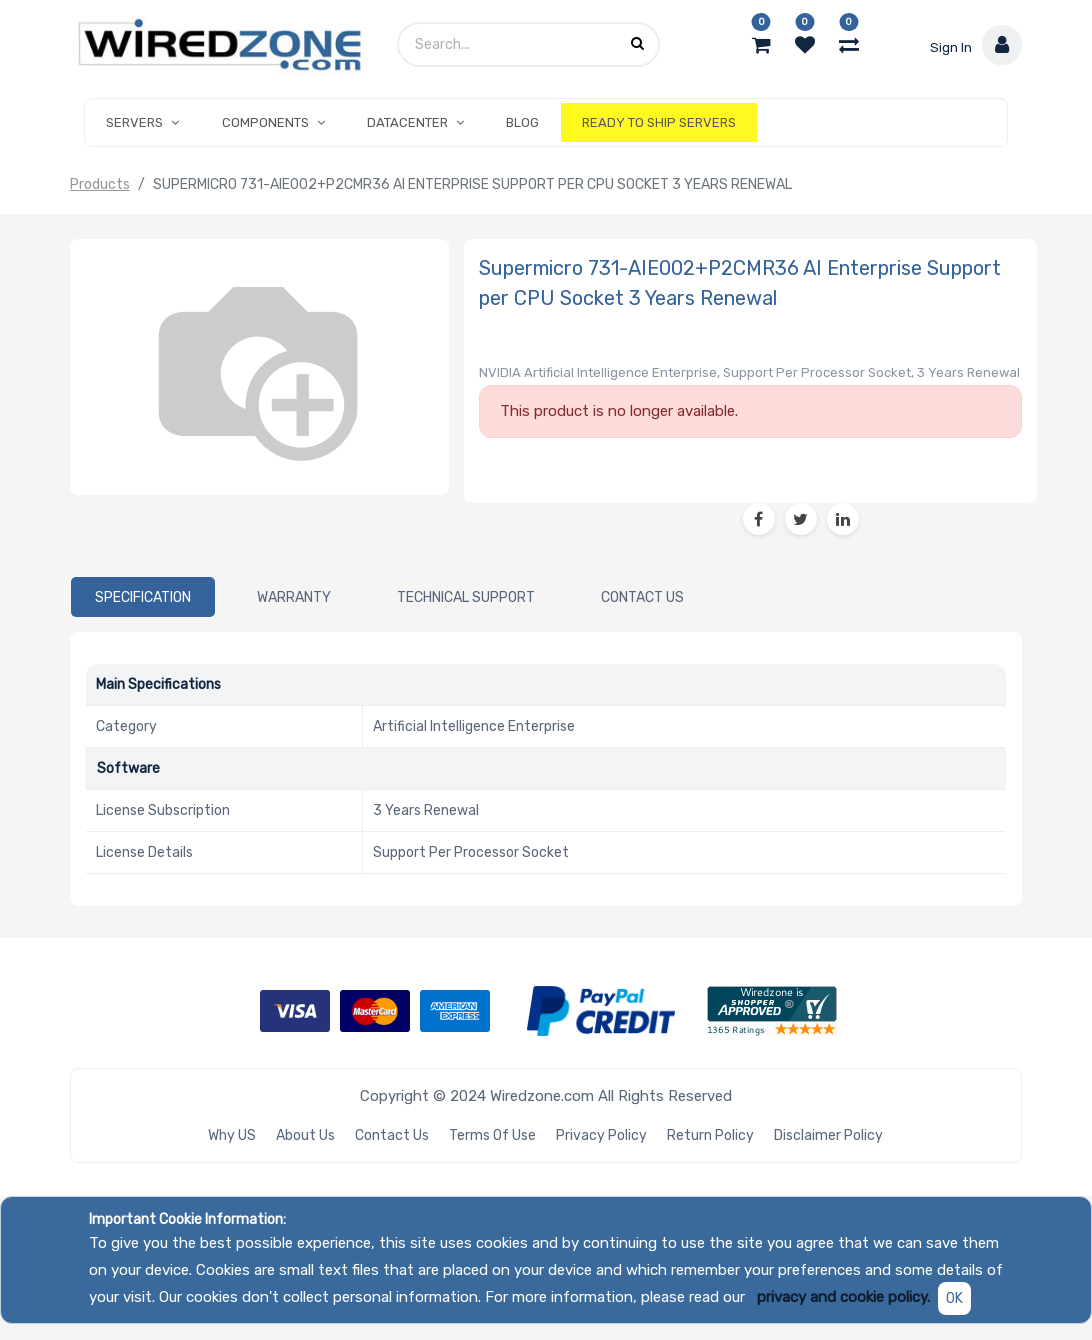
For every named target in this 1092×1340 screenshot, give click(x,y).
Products (100, 184)
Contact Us (392, 1135)
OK (954, 1298)
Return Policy (710, 1135)
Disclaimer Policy (828, 1135)
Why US (232, 1135)
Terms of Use (492, 1135)
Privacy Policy (601, 1135)
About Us (305, 1135)
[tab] (143, 597)
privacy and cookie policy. (843, 1297)
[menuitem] (522, 123)
